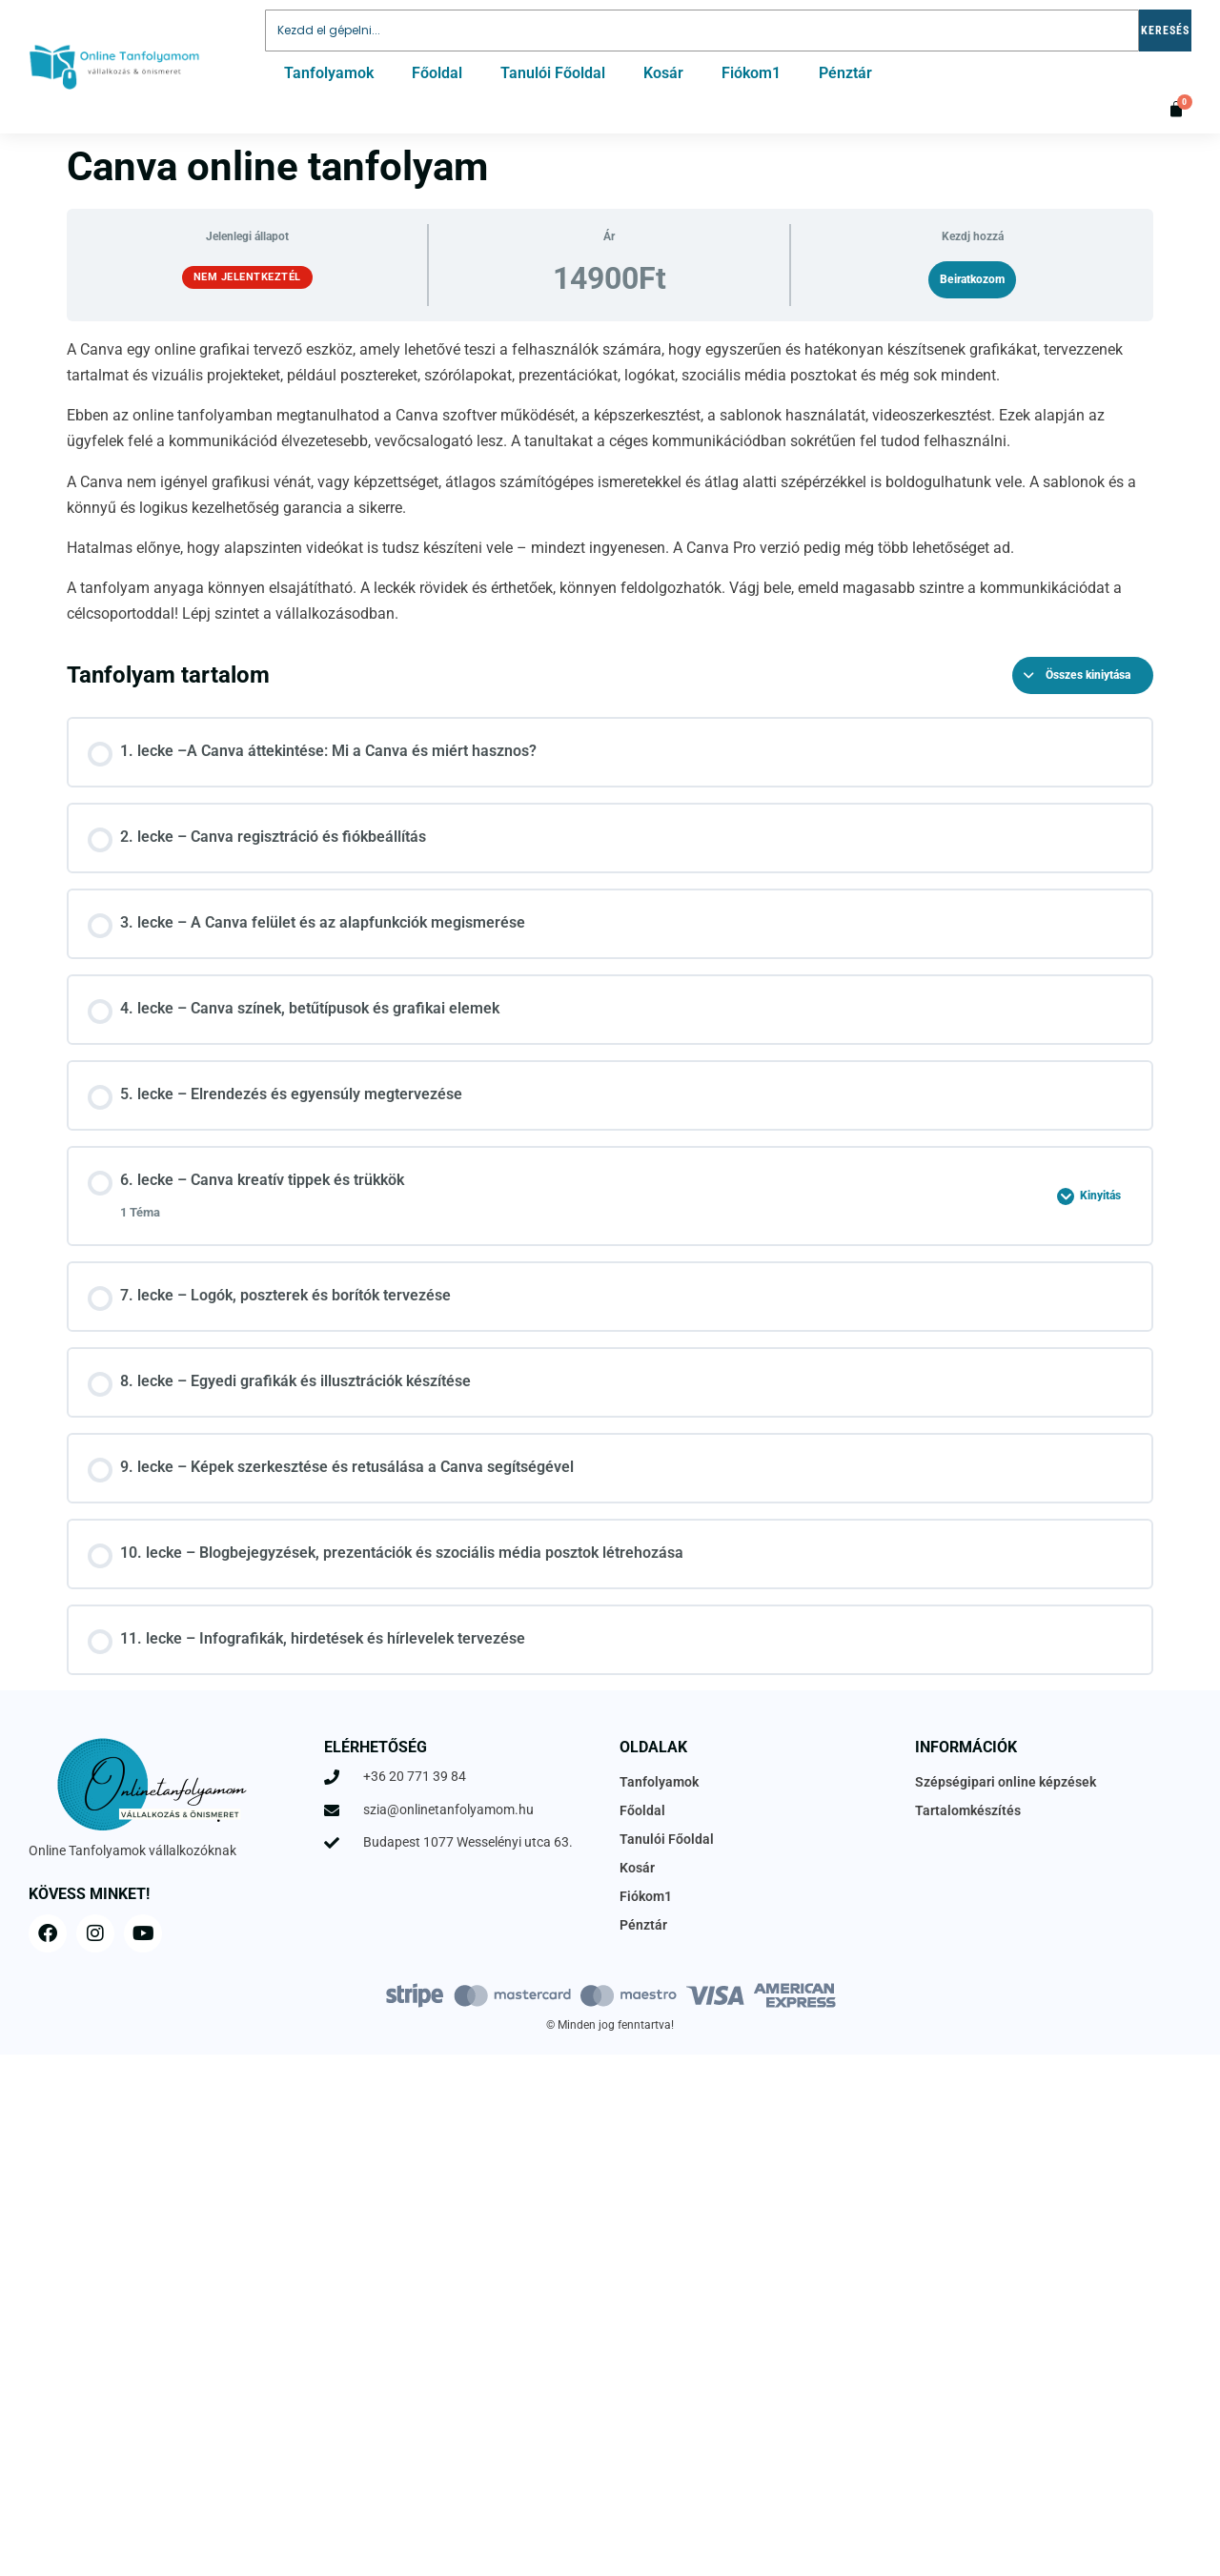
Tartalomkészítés (968, 1810)
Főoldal (437, 73)
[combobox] (702, 30)
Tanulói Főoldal (552, 73)
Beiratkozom (972, 279)
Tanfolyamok (329, 73)
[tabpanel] (610, 482)
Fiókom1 (751, 73)
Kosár (663, 73)
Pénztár (845, 73)
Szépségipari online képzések (1005, 1781)
